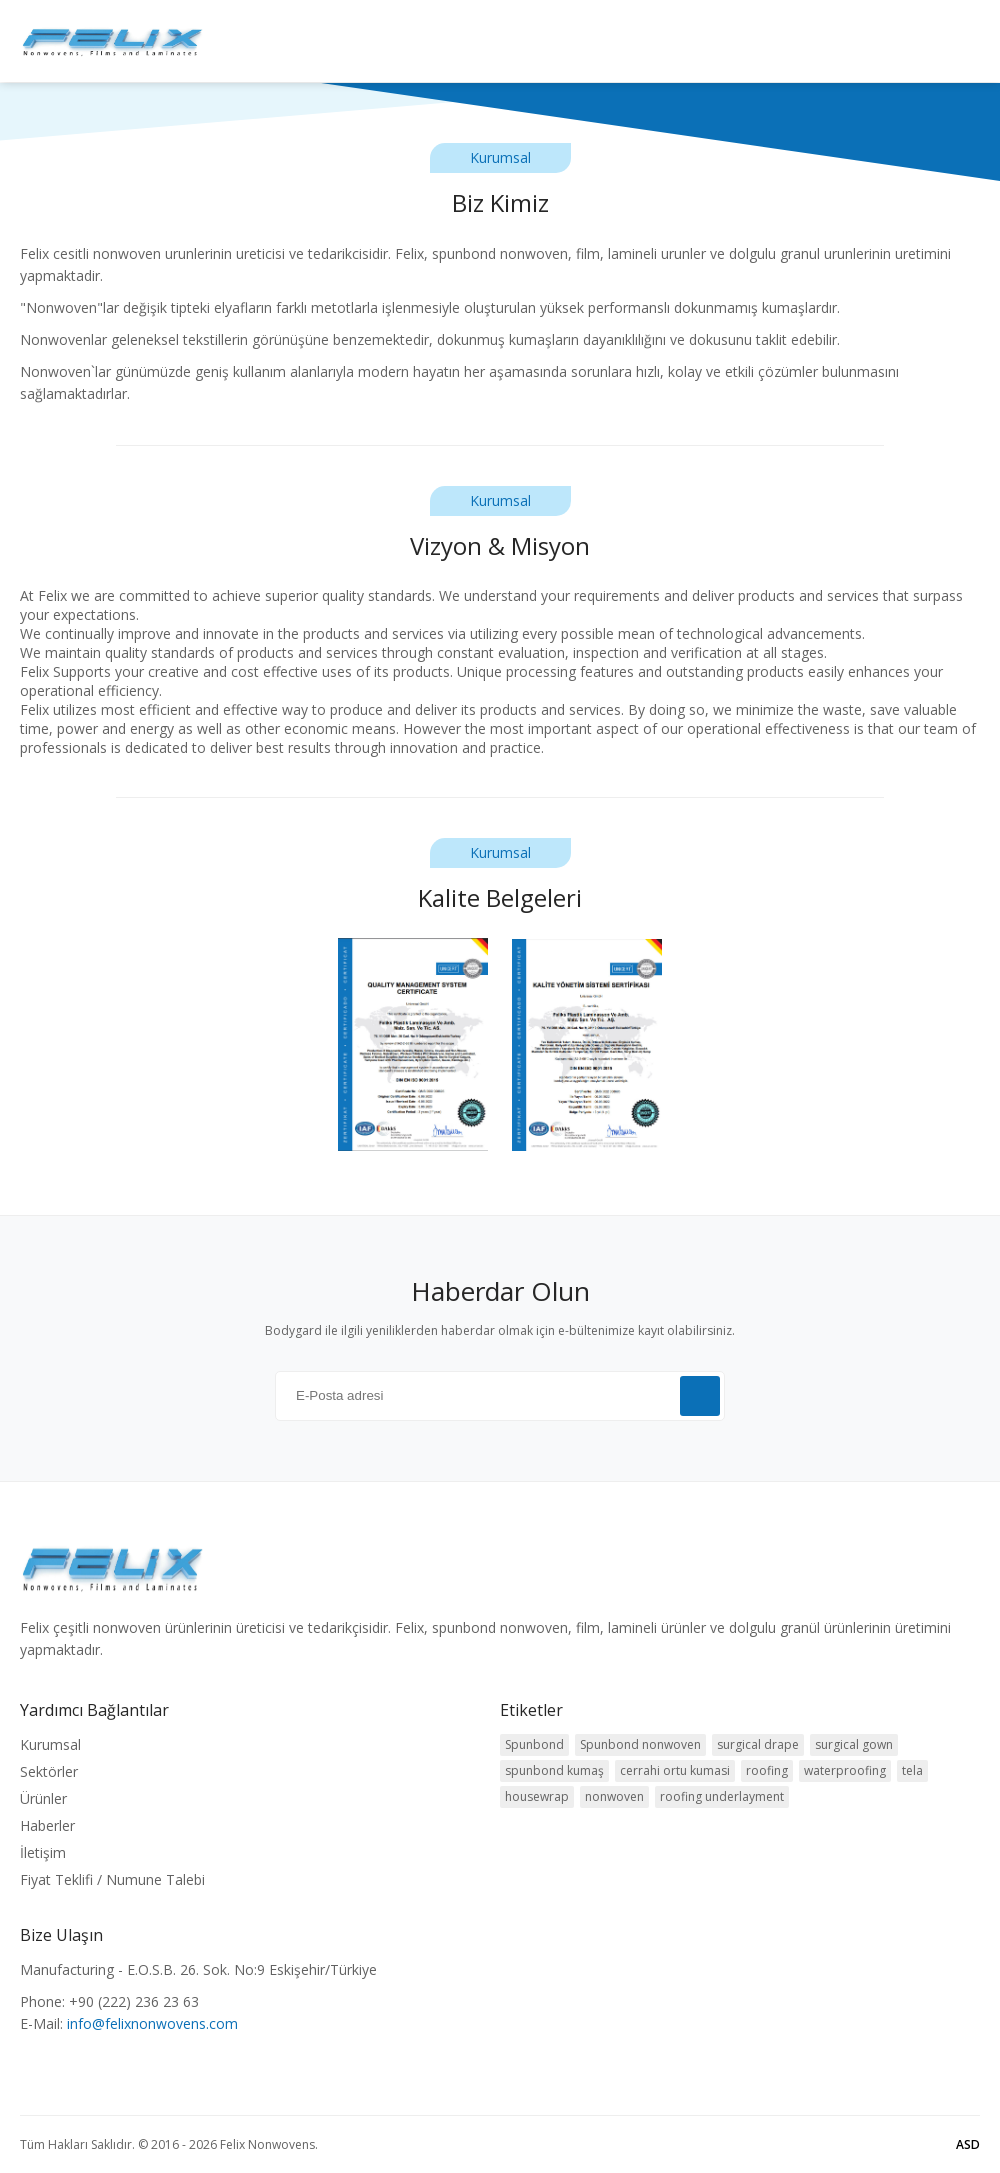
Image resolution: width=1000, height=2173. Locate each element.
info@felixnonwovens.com (152, 2023)
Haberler (47, 1825)
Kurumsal (50, 1744)
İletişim (43, 1852)
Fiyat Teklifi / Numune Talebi (112, 1879)
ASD (968, 2144)
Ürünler (43, 1798)
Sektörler (49, 1771)
